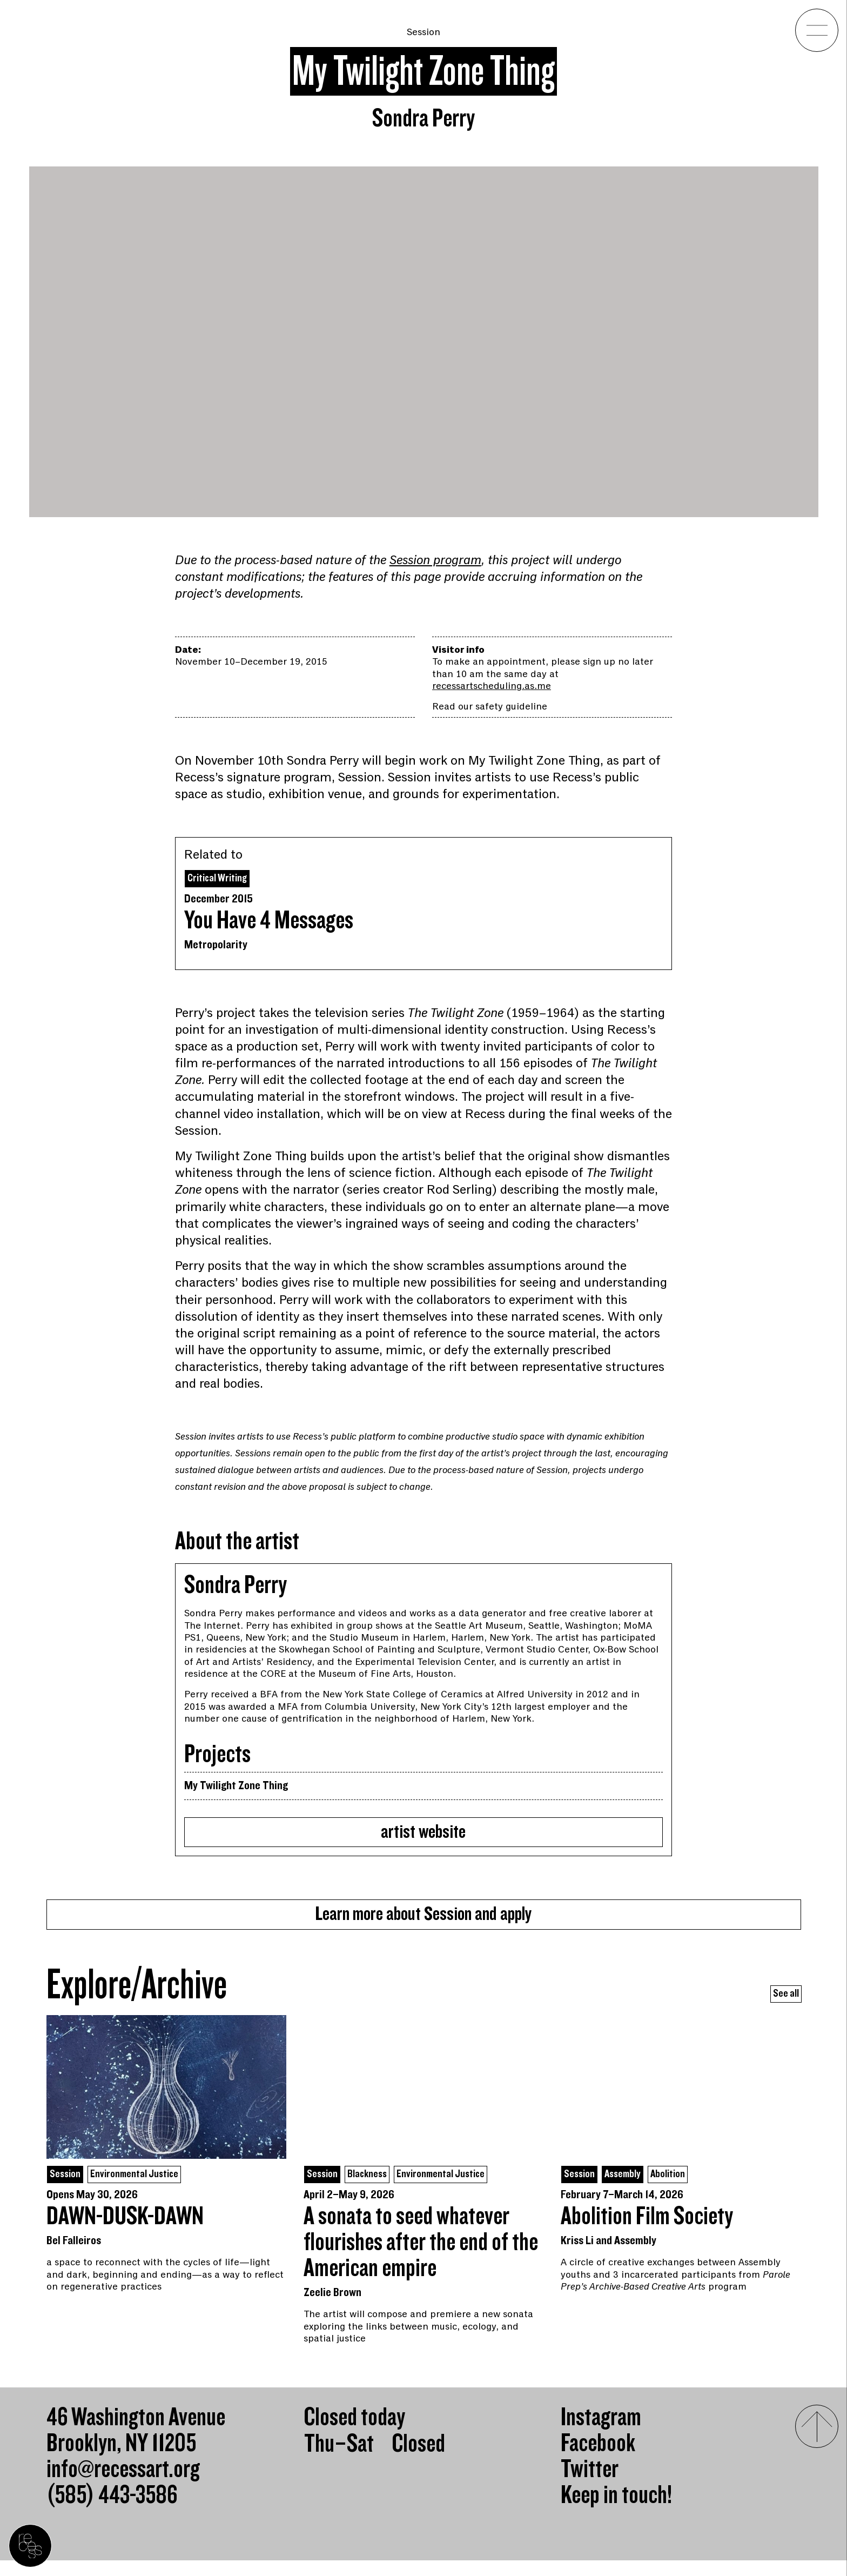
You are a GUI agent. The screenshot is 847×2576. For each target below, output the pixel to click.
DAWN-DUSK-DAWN (125, 2232)
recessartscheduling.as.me (491, 685)
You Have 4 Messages (268, 923)
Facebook (598, 2459)
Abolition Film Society (647, 2232)
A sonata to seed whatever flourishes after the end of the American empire (421, 2258)
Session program (435, 560)
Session (423, 31)
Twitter (590, 2485)
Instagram (601, 2433)
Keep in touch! (616, 2511)
